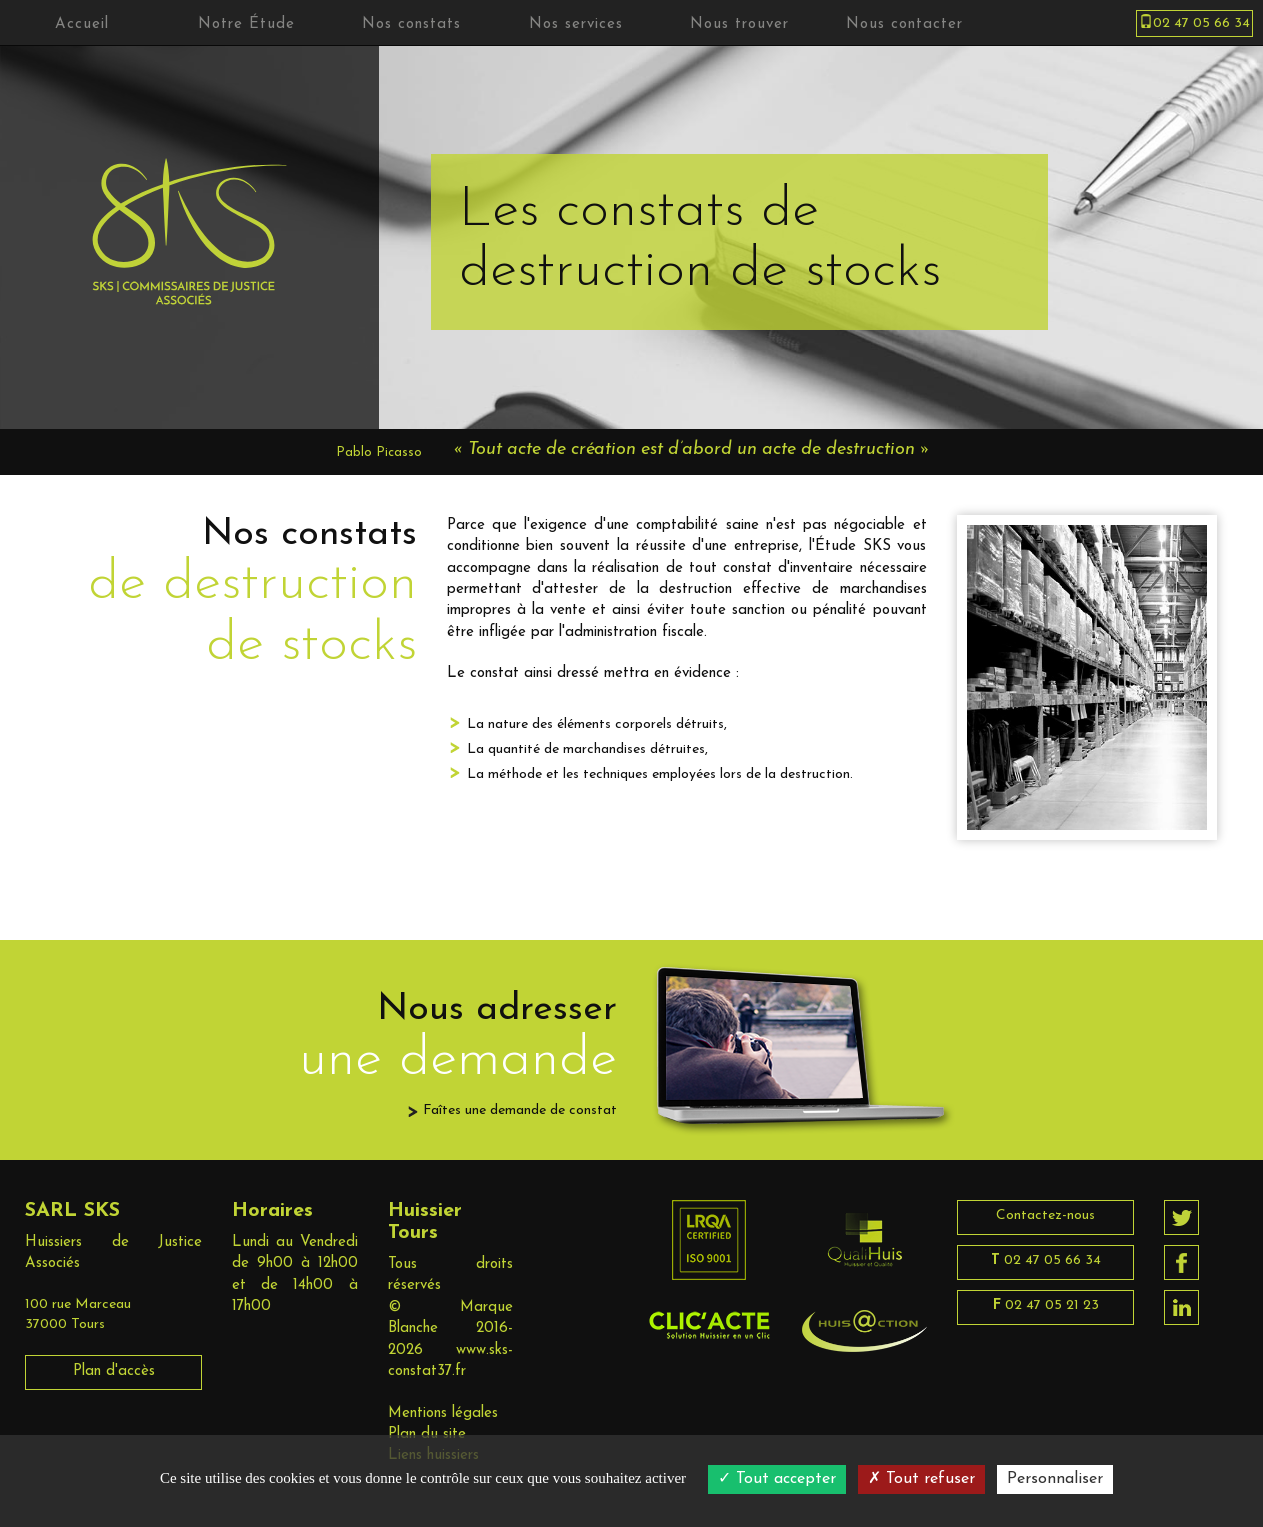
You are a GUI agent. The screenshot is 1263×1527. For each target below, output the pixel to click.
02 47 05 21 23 (1046, 1305)
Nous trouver (739, 24)
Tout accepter (777, 1479)
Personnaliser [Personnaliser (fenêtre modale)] (1055, 1479)
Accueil (82, 24)
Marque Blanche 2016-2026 (450, 1329)
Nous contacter (904, 24)
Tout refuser (921, 1479)
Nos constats (411, 24)
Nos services (576, 24)
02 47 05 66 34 (1046, 1260)
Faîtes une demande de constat (520, 1110)
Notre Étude (246, 24)
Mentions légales (443, 1413)
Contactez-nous (1045, 1215)
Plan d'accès (114, 1371)
